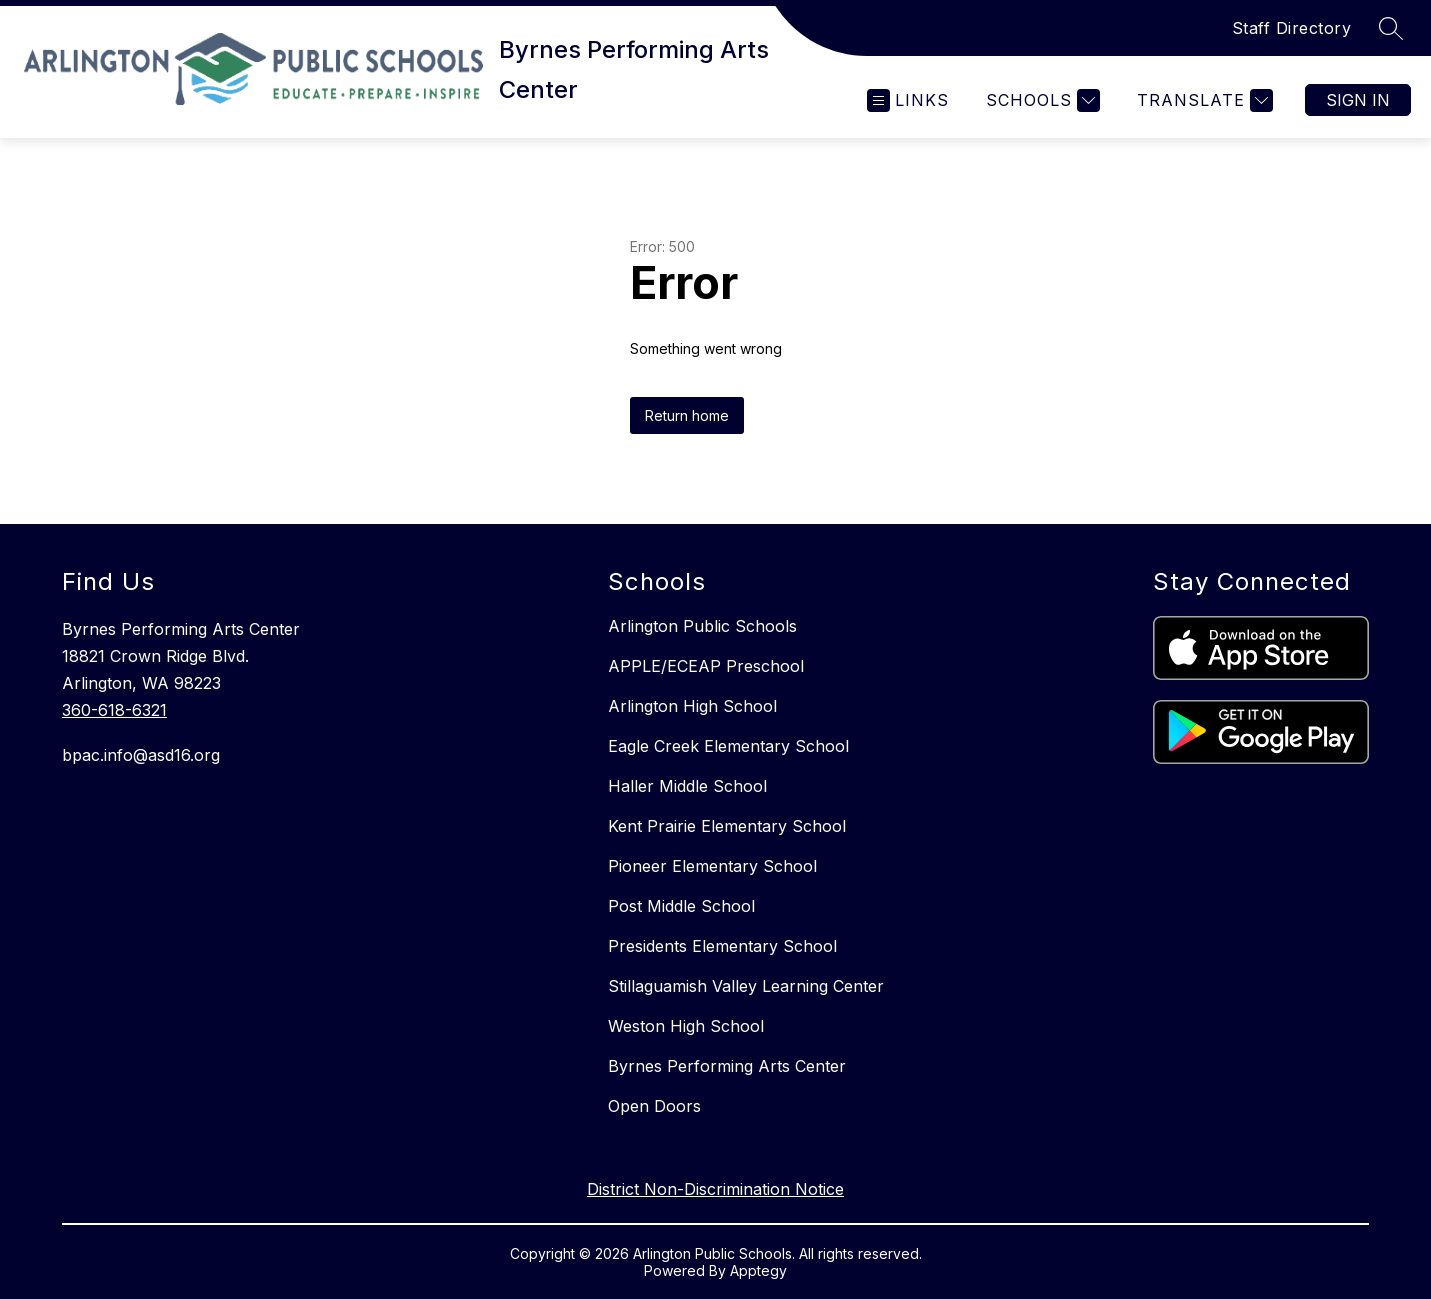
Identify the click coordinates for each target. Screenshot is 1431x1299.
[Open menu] (908, 100)
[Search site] (1391, 28)
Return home (687, 415)
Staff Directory (1292, 28)
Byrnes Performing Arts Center (727, 1066)
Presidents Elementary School (722, 946)
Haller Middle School (687, 786)
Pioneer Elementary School (712, 866)
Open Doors (654, 1106)
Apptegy (758, 1270)
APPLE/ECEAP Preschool (706, 666)
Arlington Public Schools (702, 626)
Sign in (1358, 100)
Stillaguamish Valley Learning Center (746, 986)
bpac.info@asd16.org (141, 755)
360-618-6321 (114, 710)
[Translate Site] (1202, 100)
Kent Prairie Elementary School (727, 826)
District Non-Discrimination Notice (715, 1189)
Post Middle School (681, 906)
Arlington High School (692, 706)
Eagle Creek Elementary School (728, 746)
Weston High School (686, 1026)
